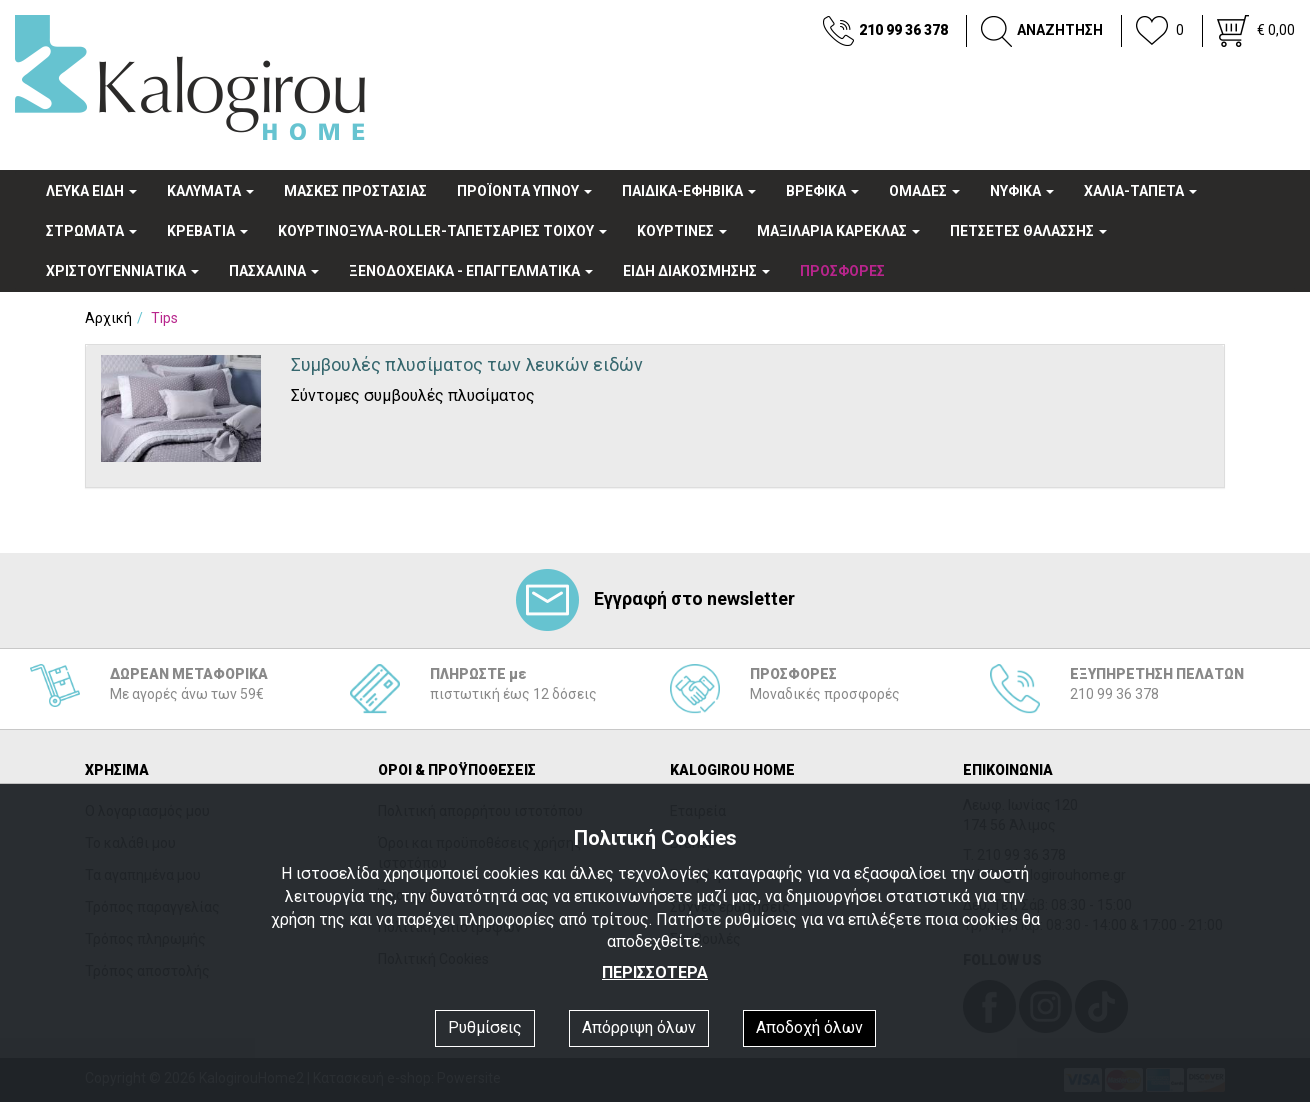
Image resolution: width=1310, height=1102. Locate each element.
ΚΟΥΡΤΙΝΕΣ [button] (682, 231)
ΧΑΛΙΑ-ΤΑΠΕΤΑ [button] (1140, 191)
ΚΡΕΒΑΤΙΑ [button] (207, 231)
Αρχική (108, 318)
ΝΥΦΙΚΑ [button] (1022, 191)
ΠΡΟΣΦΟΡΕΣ (842, 271)
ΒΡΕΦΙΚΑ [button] (822, 191)
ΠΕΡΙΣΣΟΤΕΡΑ (655, 972)
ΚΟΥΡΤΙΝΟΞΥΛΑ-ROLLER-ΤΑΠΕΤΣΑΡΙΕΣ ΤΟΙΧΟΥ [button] (442, 231)
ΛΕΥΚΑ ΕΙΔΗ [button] (91, 191)
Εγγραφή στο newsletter (655, 598)
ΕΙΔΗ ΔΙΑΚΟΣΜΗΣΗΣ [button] (696, 271)
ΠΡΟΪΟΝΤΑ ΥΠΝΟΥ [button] (524, 191)
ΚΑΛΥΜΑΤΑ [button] (210, 191)
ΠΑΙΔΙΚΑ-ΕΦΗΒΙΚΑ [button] (689, 191)
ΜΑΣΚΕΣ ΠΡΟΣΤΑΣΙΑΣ (355, 191)
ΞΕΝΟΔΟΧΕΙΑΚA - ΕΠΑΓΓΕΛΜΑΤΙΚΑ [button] (471, 271)
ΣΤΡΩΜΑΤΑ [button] (91, 231)
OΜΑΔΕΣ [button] (924, 191)
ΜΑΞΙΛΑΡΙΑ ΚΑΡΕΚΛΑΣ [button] (838, 231)
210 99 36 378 (903, 30)
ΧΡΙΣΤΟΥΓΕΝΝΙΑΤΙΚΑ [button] (122, 271)
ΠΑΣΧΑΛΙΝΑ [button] (274, 271)
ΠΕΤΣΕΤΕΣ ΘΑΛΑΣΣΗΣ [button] (1028, 231)
